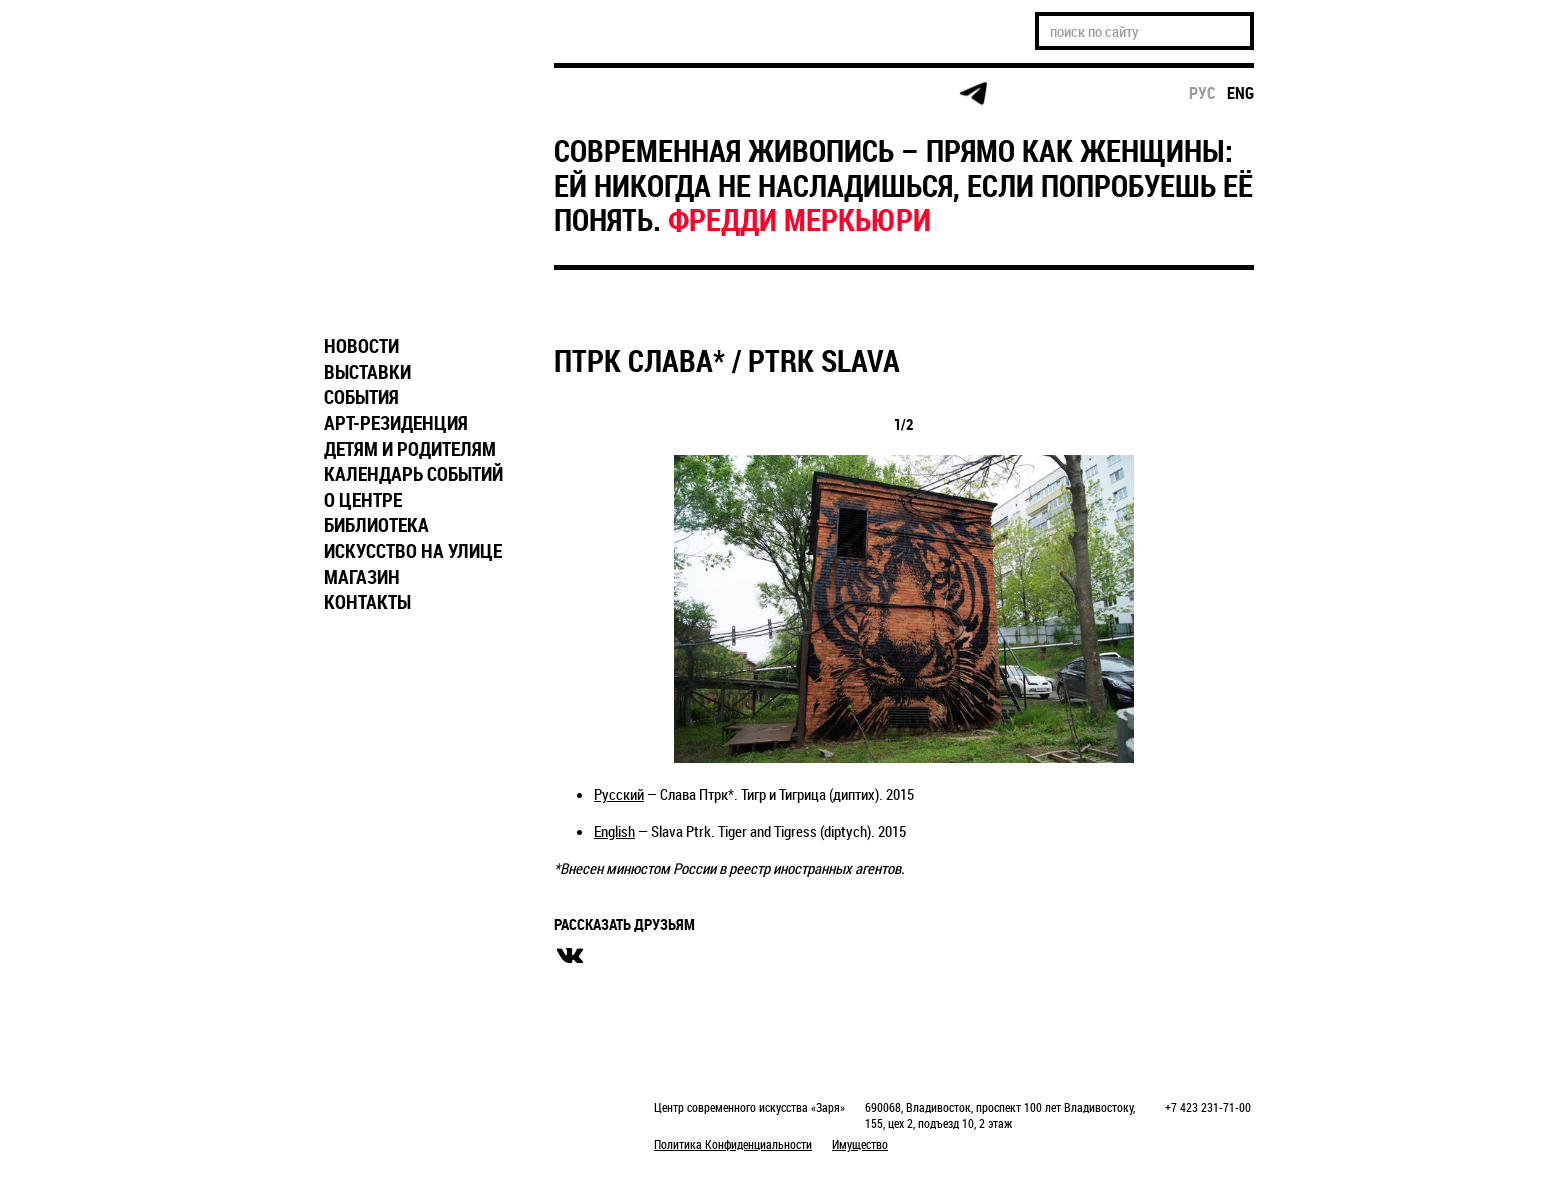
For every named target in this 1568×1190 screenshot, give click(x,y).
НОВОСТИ (361, 346)
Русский (619, 794)
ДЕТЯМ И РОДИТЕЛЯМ (410, 449)
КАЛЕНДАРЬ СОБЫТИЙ (413, 474)
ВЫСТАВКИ (367, 372)
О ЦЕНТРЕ (363, 500)
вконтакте (570, 956)
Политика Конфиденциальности (733, 1144)
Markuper (366, 1108)
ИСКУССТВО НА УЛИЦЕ (413, 551)
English (614, 831)
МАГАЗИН (362, 577)
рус (1202, 93)
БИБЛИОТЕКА (376, 525)
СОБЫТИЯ (361, 397)
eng (1240, 93)
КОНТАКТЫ (367, 602)
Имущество (860, 1144)
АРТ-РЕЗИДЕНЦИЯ (396, 423)
